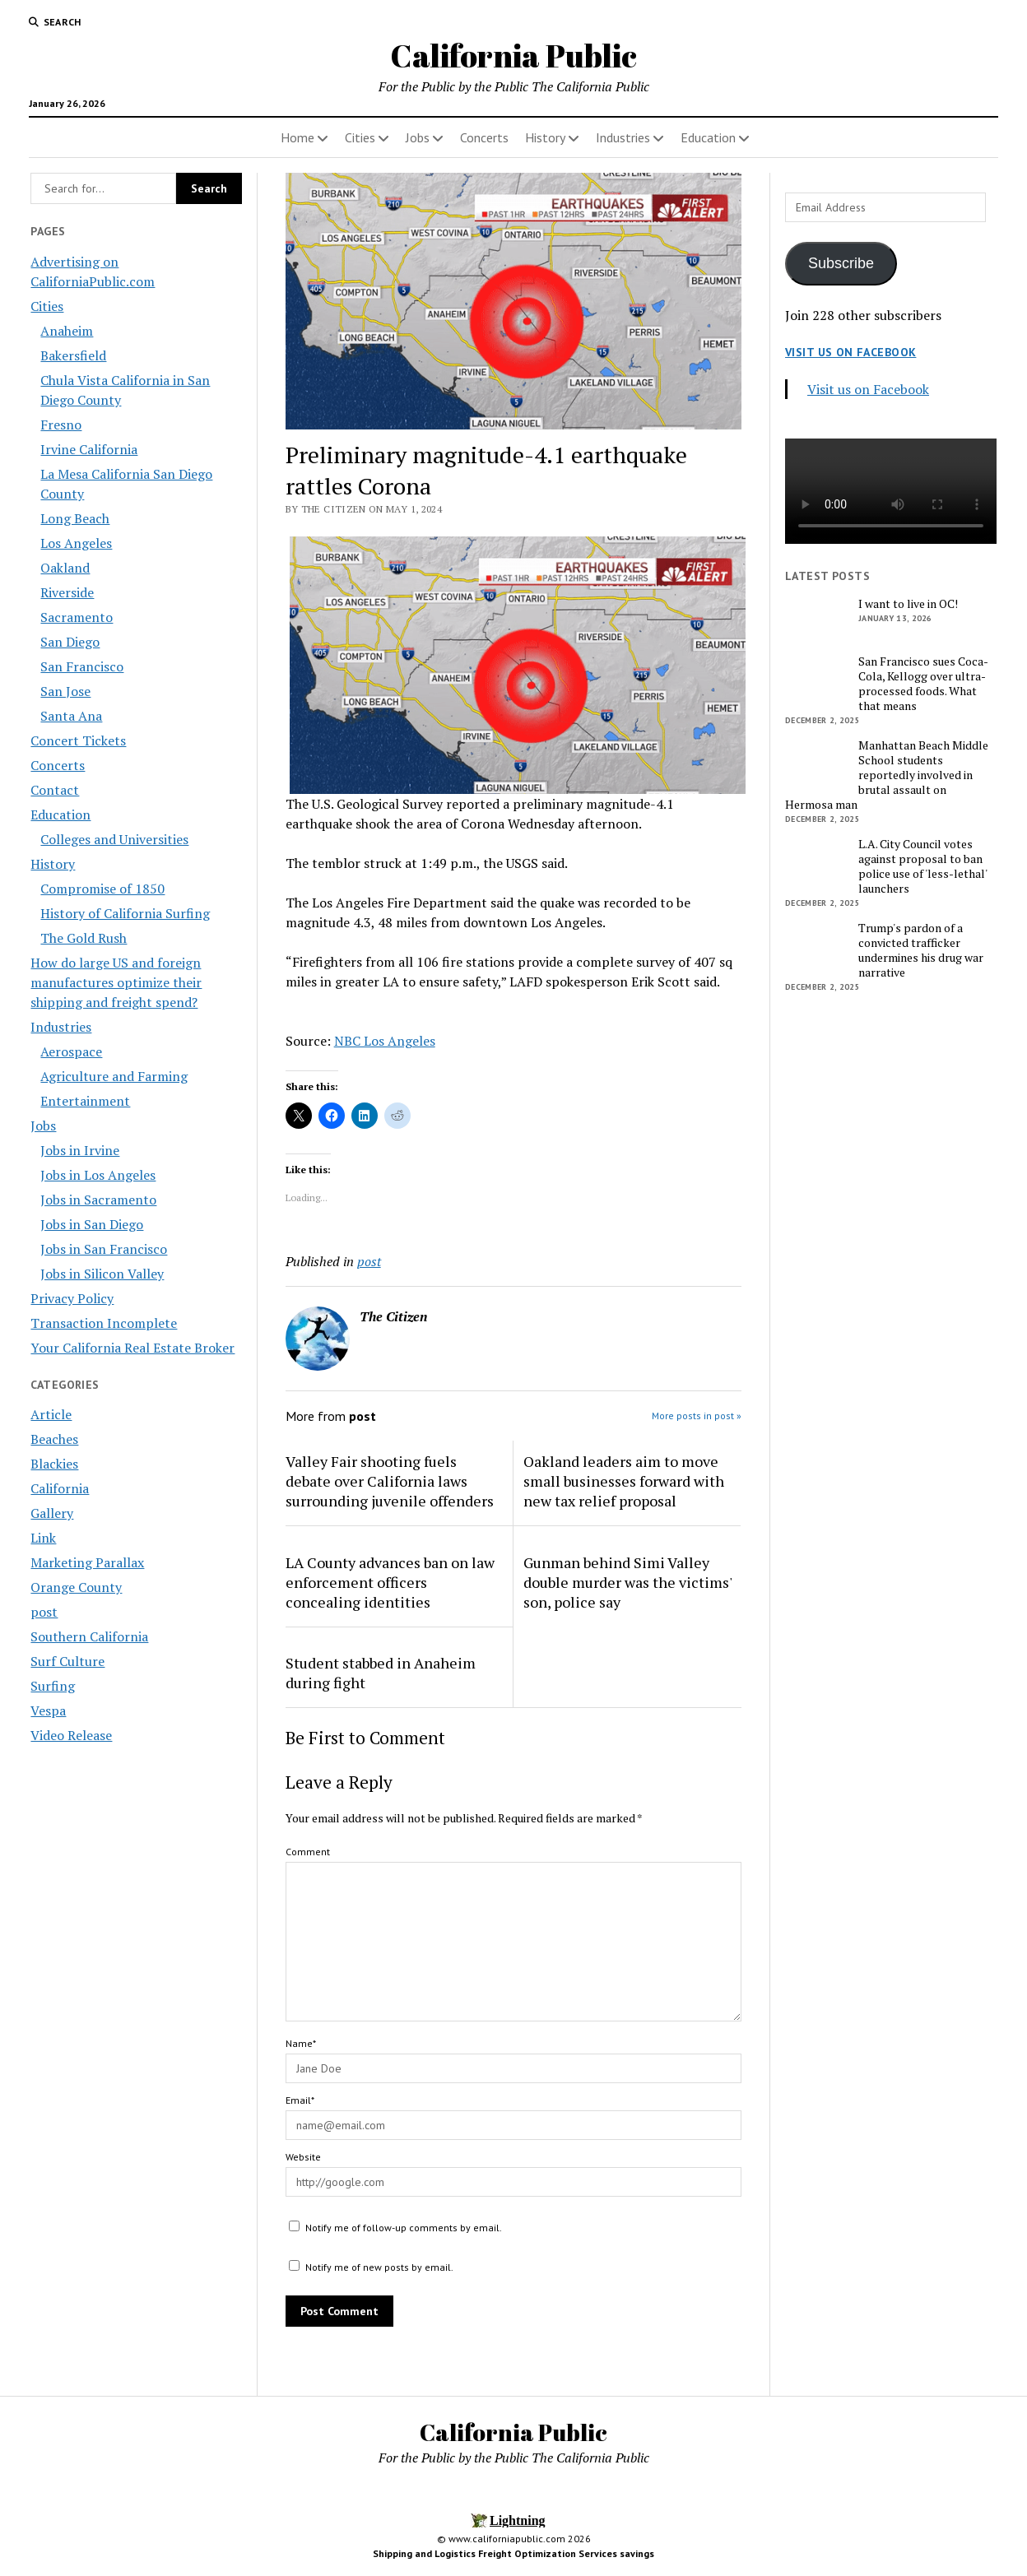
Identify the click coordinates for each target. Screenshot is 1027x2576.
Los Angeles (76, 543)
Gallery (51, 1513)
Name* (301, 2043)
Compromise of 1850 (102, 889)
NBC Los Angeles (384, 1041)
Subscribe (841, 263)
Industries (623, 137)
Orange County (76, 1587)
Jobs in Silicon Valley (102, 1274)
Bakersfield (73, 355)
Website (303, 2157)
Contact (54, 790)
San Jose (65, 691)
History (545, 137)
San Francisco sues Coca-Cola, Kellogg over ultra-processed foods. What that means (923, 683)
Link (43, 1538)
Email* (300, 2100)
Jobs (418, 137)
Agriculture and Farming (114, 1076)
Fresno (60, 424)
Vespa (48, 1710)
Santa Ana (71, 716)
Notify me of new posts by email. (379, 2267)
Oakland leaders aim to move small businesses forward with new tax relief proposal (623, 1481)
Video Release (71, 1735)
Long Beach (74, 518)
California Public (513, 56)
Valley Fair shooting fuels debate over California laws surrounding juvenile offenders (390, 1481)
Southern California (89, 1636)
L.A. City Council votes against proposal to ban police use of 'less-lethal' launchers (922, 866)
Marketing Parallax (87, 1562)
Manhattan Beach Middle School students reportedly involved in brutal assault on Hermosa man (886, 775)
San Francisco (81, 666)
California (59, 1488)
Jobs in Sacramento (98, 1200)
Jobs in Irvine (79, 1150)
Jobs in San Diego (91, 1224)
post (44, 1612)
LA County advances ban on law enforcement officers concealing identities (390, 1582)
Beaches (54, 1439)
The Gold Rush (83, 938)
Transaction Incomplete (103, 1323)
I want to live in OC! (908, 603)
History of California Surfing (125, 913)
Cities (360, 137)
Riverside (67, 592)
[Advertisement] (891, 1268)
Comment (308, 1851)
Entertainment (85, 1101)
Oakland (65, 568)
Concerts (484, 137)
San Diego (70, 642)
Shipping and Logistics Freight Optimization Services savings (513, 2553)
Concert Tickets (78, 740)
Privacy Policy (72, 1298)
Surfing (52, 1686)
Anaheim (66, 331)
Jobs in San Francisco (103, 1249)
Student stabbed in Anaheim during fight (381, 1672)
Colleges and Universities (114, 839)
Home (297, 137)
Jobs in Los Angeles (98, 1175)
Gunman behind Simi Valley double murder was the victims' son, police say (627, 1582)
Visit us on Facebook (850, 352)
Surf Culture (67, 1661)
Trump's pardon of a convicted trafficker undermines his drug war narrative (920, 950)
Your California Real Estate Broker (132, 1348)
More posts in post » (696, 1415)
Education (708, 137)
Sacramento (76, 617)
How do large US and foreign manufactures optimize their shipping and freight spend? (116, 982)
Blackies (54, 1464)
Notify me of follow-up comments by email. (403, 2227)
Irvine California (88, 449)
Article (51, 1414)
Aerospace (71, 1051)
